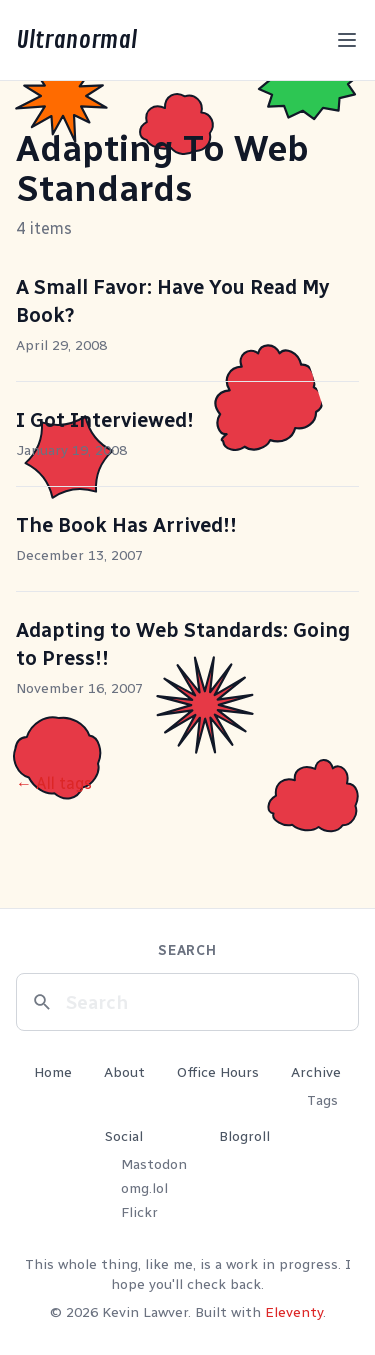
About (124, 1072)
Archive (316, 1072)
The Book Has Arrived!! (126, 525)
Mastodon (154, 1164)
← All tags (54, 783)
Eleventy (294, 1312)
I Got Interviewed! (105, 420)
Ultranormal (76, 40)
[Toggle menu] (347, 40)
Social (124, 1136)
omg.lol (144, 1188)
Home (53, 1072)
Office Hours (218, 1072)
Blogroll (244, 1136)
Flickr (139, 1212)
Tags (322, 1100)
